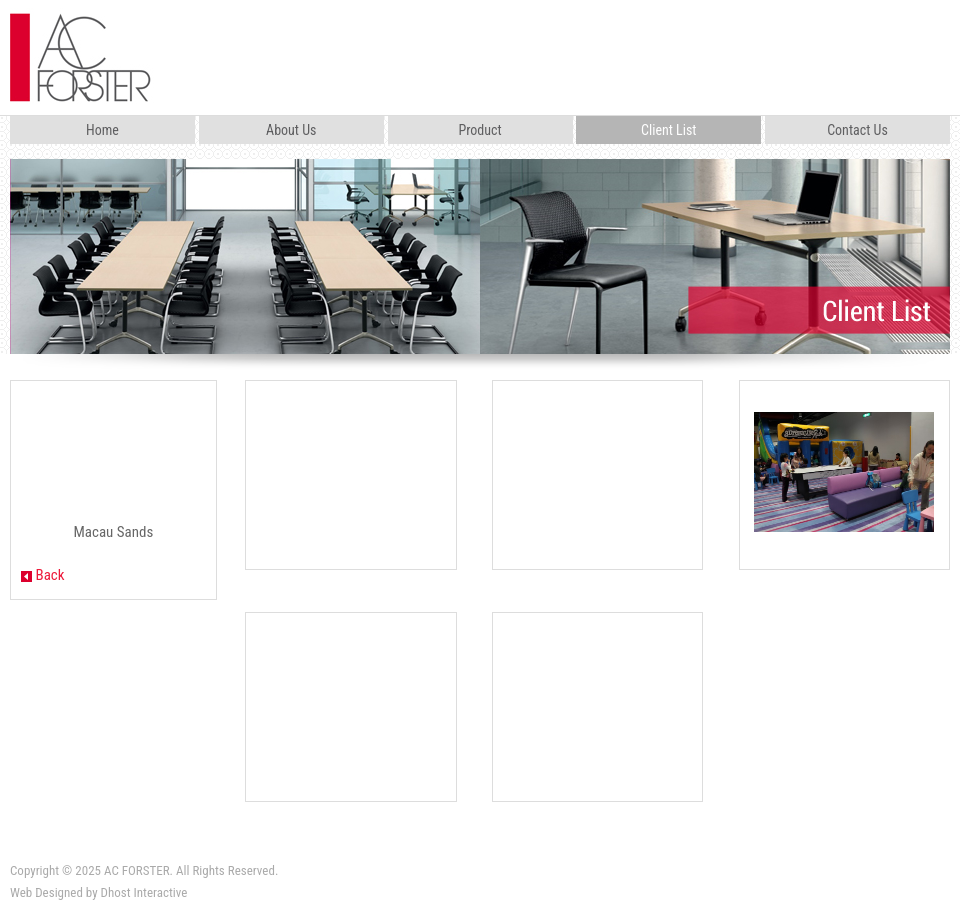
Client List (668, 130)
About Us (291, 130)
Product (479, 130)
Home (102, 130)
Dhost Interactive (144, 892)
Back (43, 575)
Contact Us (857, 130)
